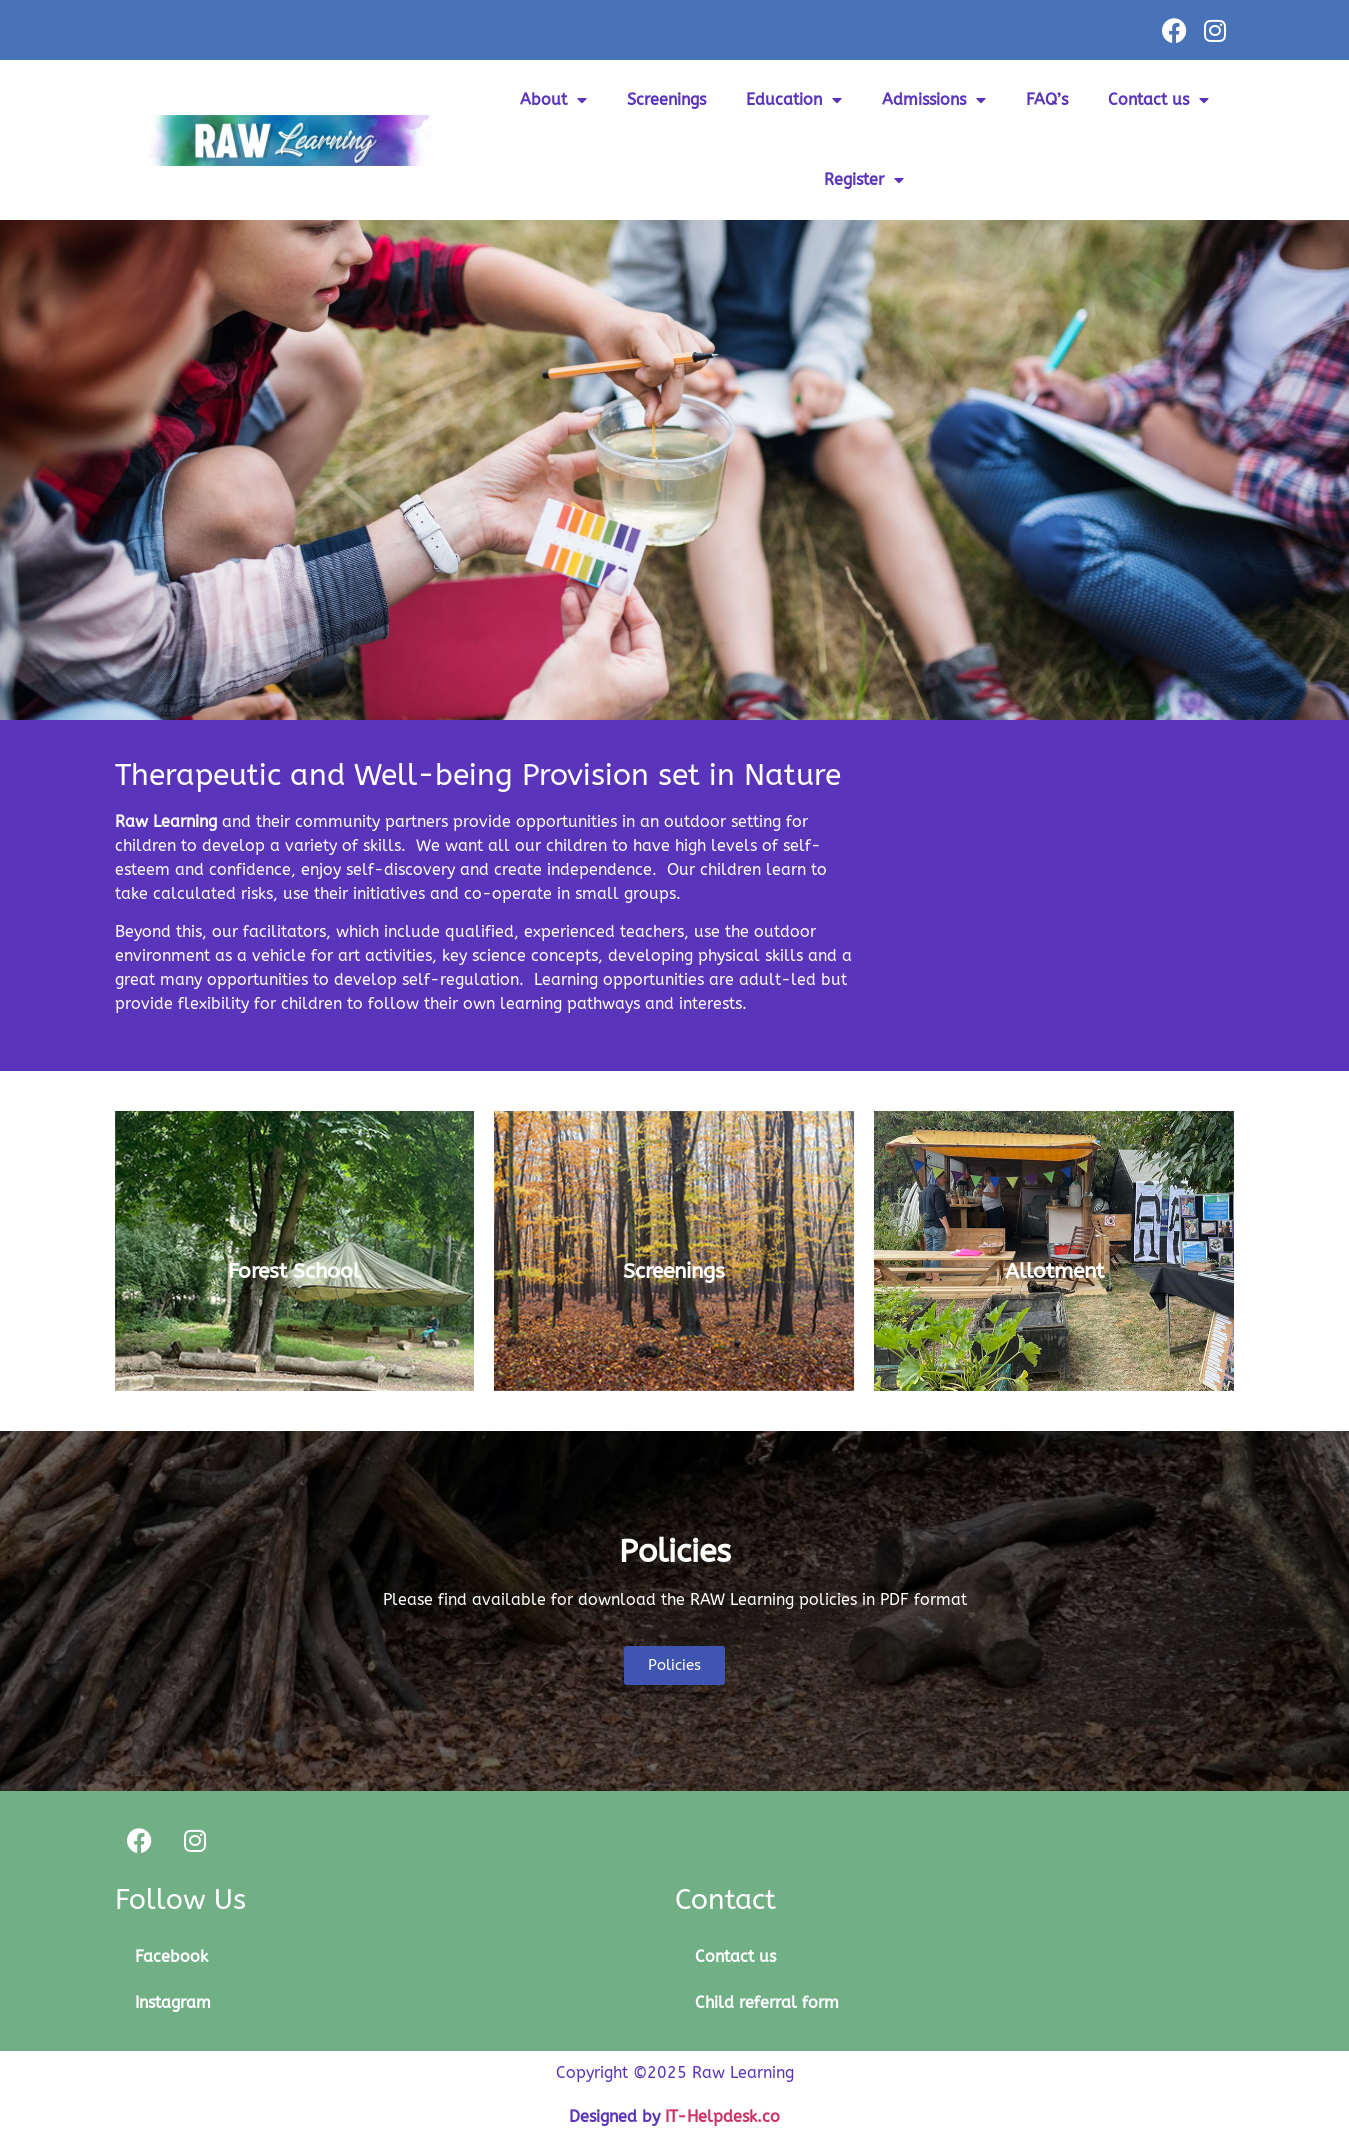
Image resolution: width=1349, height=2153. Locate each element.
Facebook (171, 1956)
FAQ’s (1047, 99)
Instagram (173, 2002)
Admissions (934, 100)
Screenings (666, 99)
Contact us (1158, 100)
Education (794, 100)
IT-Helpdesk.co (722, 2116)
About (553, 100)
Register (864, 180)
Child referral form (767, 2002)
